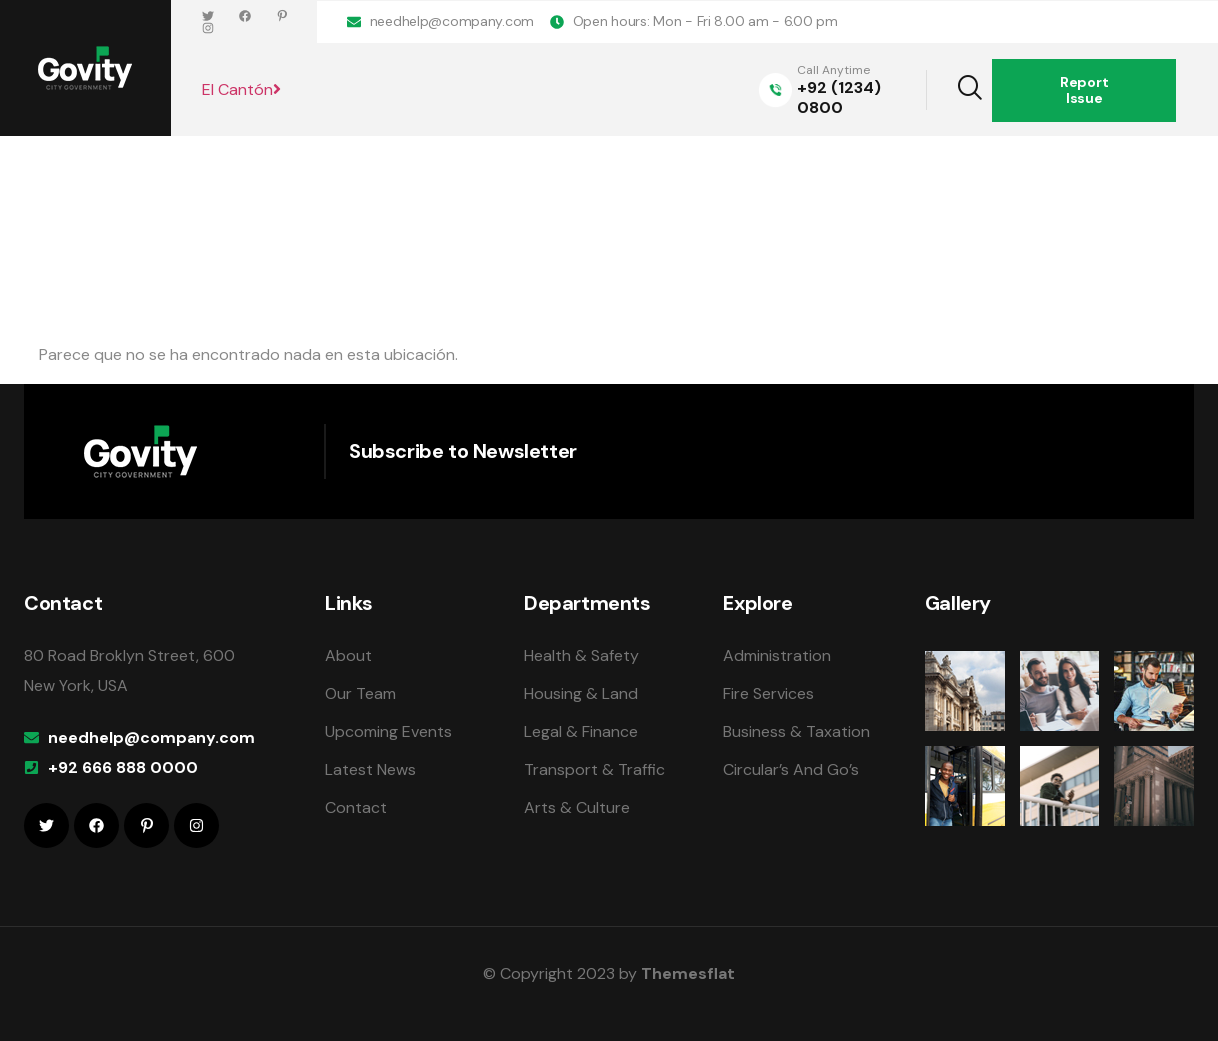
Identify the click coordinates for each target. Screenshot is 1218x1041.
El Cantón (241, 89)
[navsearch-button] (956, 90)
